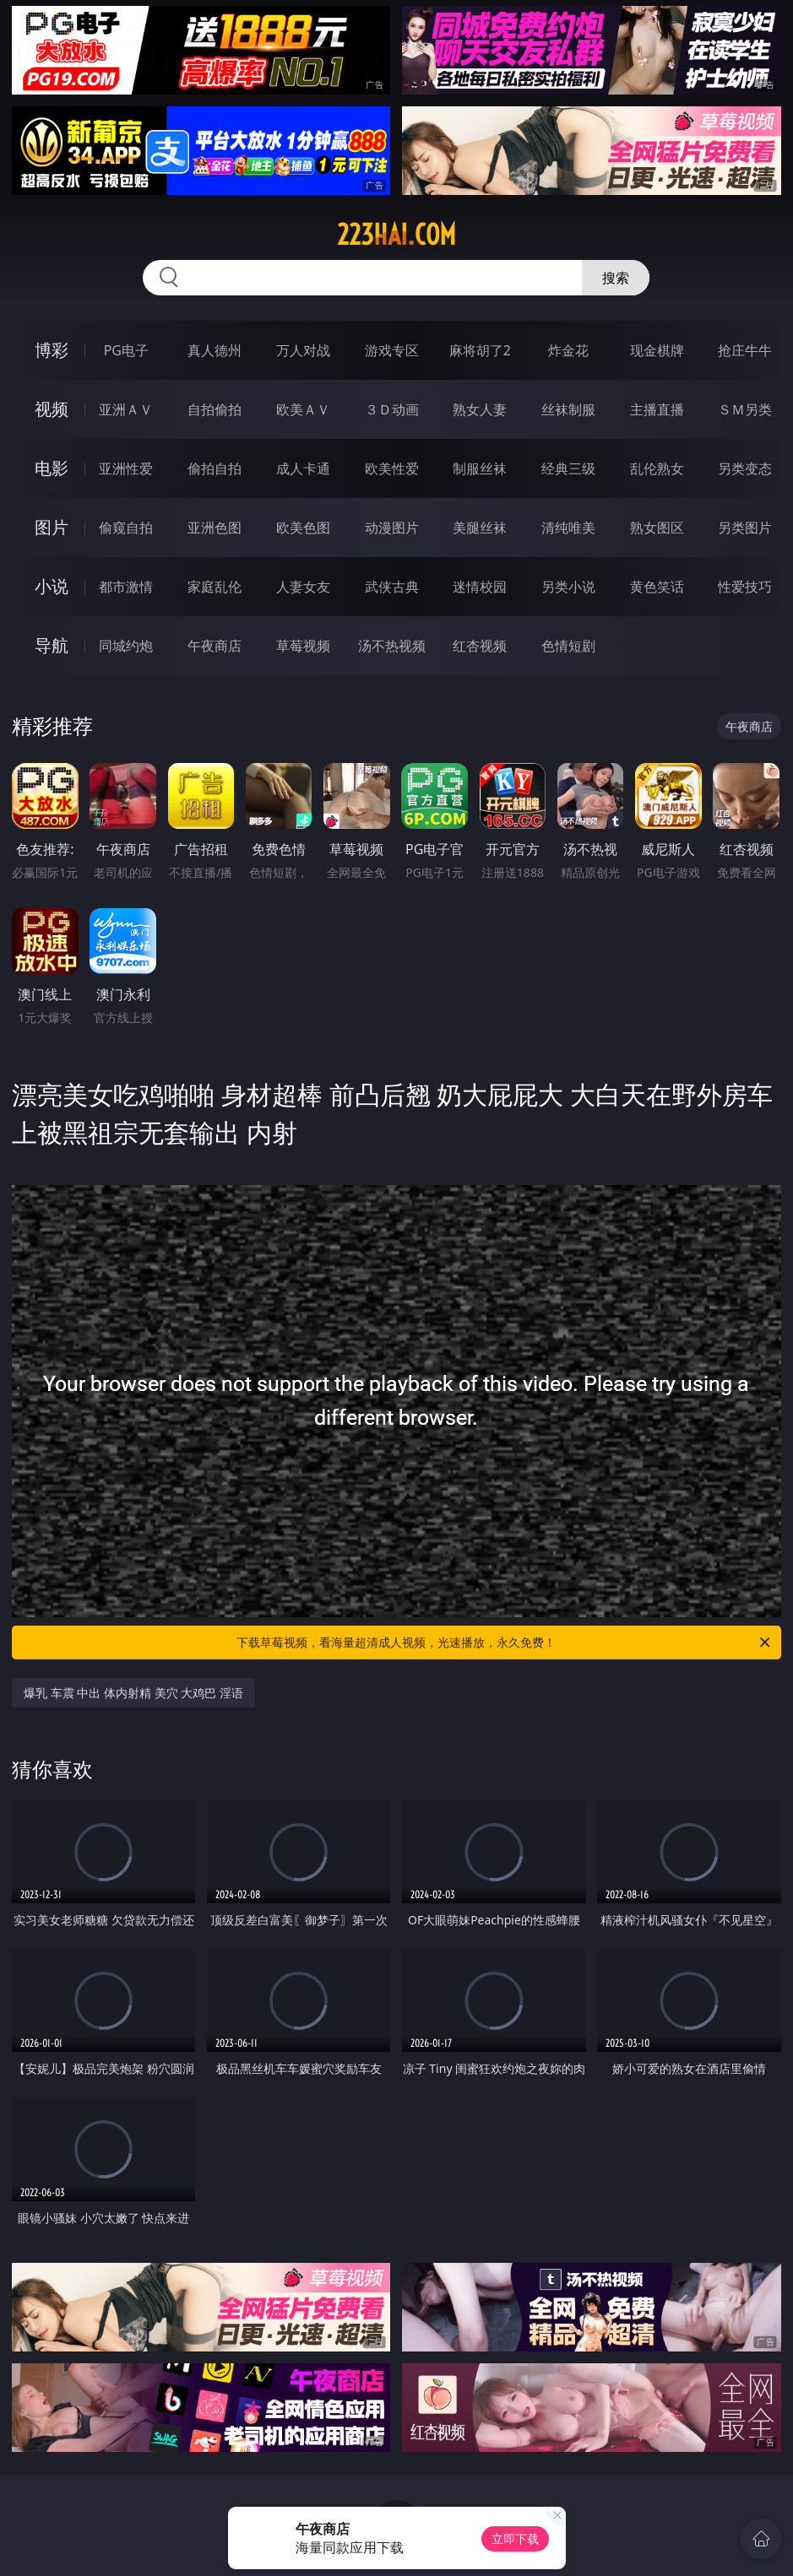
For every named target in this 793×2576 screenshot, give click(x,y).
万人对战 (303, 350)
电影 (51, 468)
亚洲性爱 (126, 468)
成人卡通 (303, 468)
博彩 (51, 349)
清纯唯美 (568, 527)
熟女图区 (657, 527)
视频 (51, 409)
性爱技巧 (745, 586)
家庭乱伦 (214, 586)
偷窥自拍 (126, 527)
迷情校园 (480, 586)
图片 (51, 527)
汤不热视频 (392, 645)
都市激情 (126, 586)
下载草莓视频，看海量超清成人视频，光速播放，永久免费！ (504, 1642)
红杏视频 (480, 645)
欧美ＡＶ (303, 409)
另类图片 (745, 527)
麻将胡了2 (480, 350)
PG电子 (126, 350)
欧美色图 (303, 527)
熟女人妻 (480, 409)
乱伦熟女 (657, 468)
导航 (51, 645)
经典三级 (568, 468)
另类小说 (568, 586)
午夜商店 (214, 645)
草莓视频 (303, 645)
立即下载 (515, 2538)
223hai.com (396, 235)
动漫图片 (392, 527)
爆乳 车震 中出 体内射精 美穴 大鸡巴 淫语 (133, 1693)
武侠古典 (392, 586)
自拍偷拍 (214, 409)
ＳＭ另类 (745, 409)
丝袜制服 (568, 409)
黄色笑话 (657, 586)
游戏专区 (392, 350)
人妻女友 (303, 586)
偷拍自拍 (214, 468)
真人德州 (214, 350)
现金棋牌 (657, 350)
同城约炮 (126, 645)
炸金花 (568, 350)
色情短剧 (568, 645)
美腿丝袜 (480, 527)
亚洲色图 (214, 527)
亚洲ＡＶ (126, 409)
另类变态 (745, 468)
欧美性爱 (392, 468)
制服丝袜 (480, 468)
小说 (51, 586)
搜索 (615, 277)
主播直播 (657, 409)
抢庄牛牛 (745, 350)
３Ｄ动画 (392, 409)
